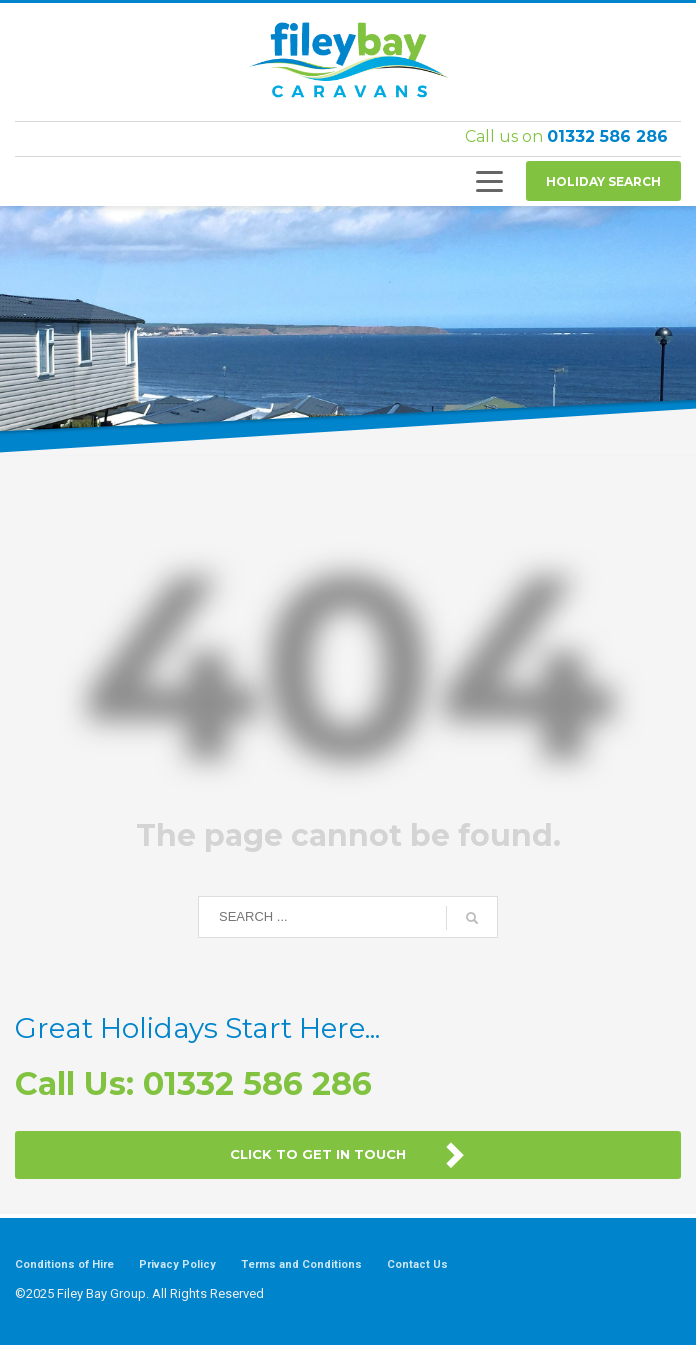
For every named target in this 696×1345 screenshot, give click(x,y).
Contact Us (417, 1264)
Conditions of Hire (64, 1264)
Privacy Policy (177, 1264)
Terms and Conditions (301, 1264)
